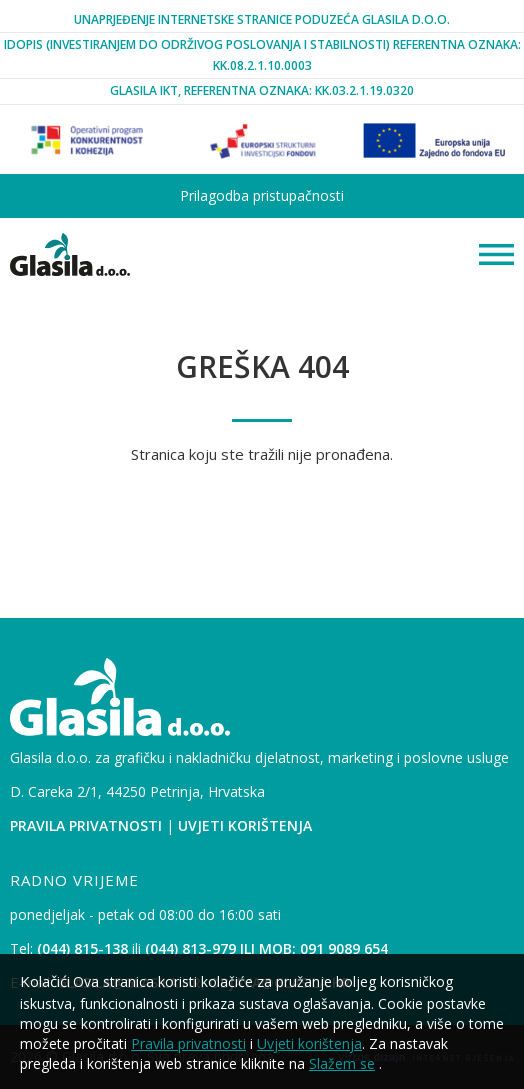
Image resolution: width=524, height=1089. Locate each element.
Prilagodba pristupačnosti (262, 195)
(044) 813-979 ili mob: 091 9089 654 (266, 948)
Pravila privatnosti (86, 825)
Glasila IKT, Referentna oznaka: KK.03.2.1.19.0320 (262, 90)
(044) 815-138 (82, 948)
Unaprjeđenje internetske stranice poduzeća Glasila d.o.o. (262, 19)
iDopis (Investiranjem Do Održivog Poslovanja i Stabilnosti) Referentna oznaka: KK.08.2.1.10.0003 (262, 54)
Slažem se (342, 1063)
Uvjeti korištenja (245, 825)
